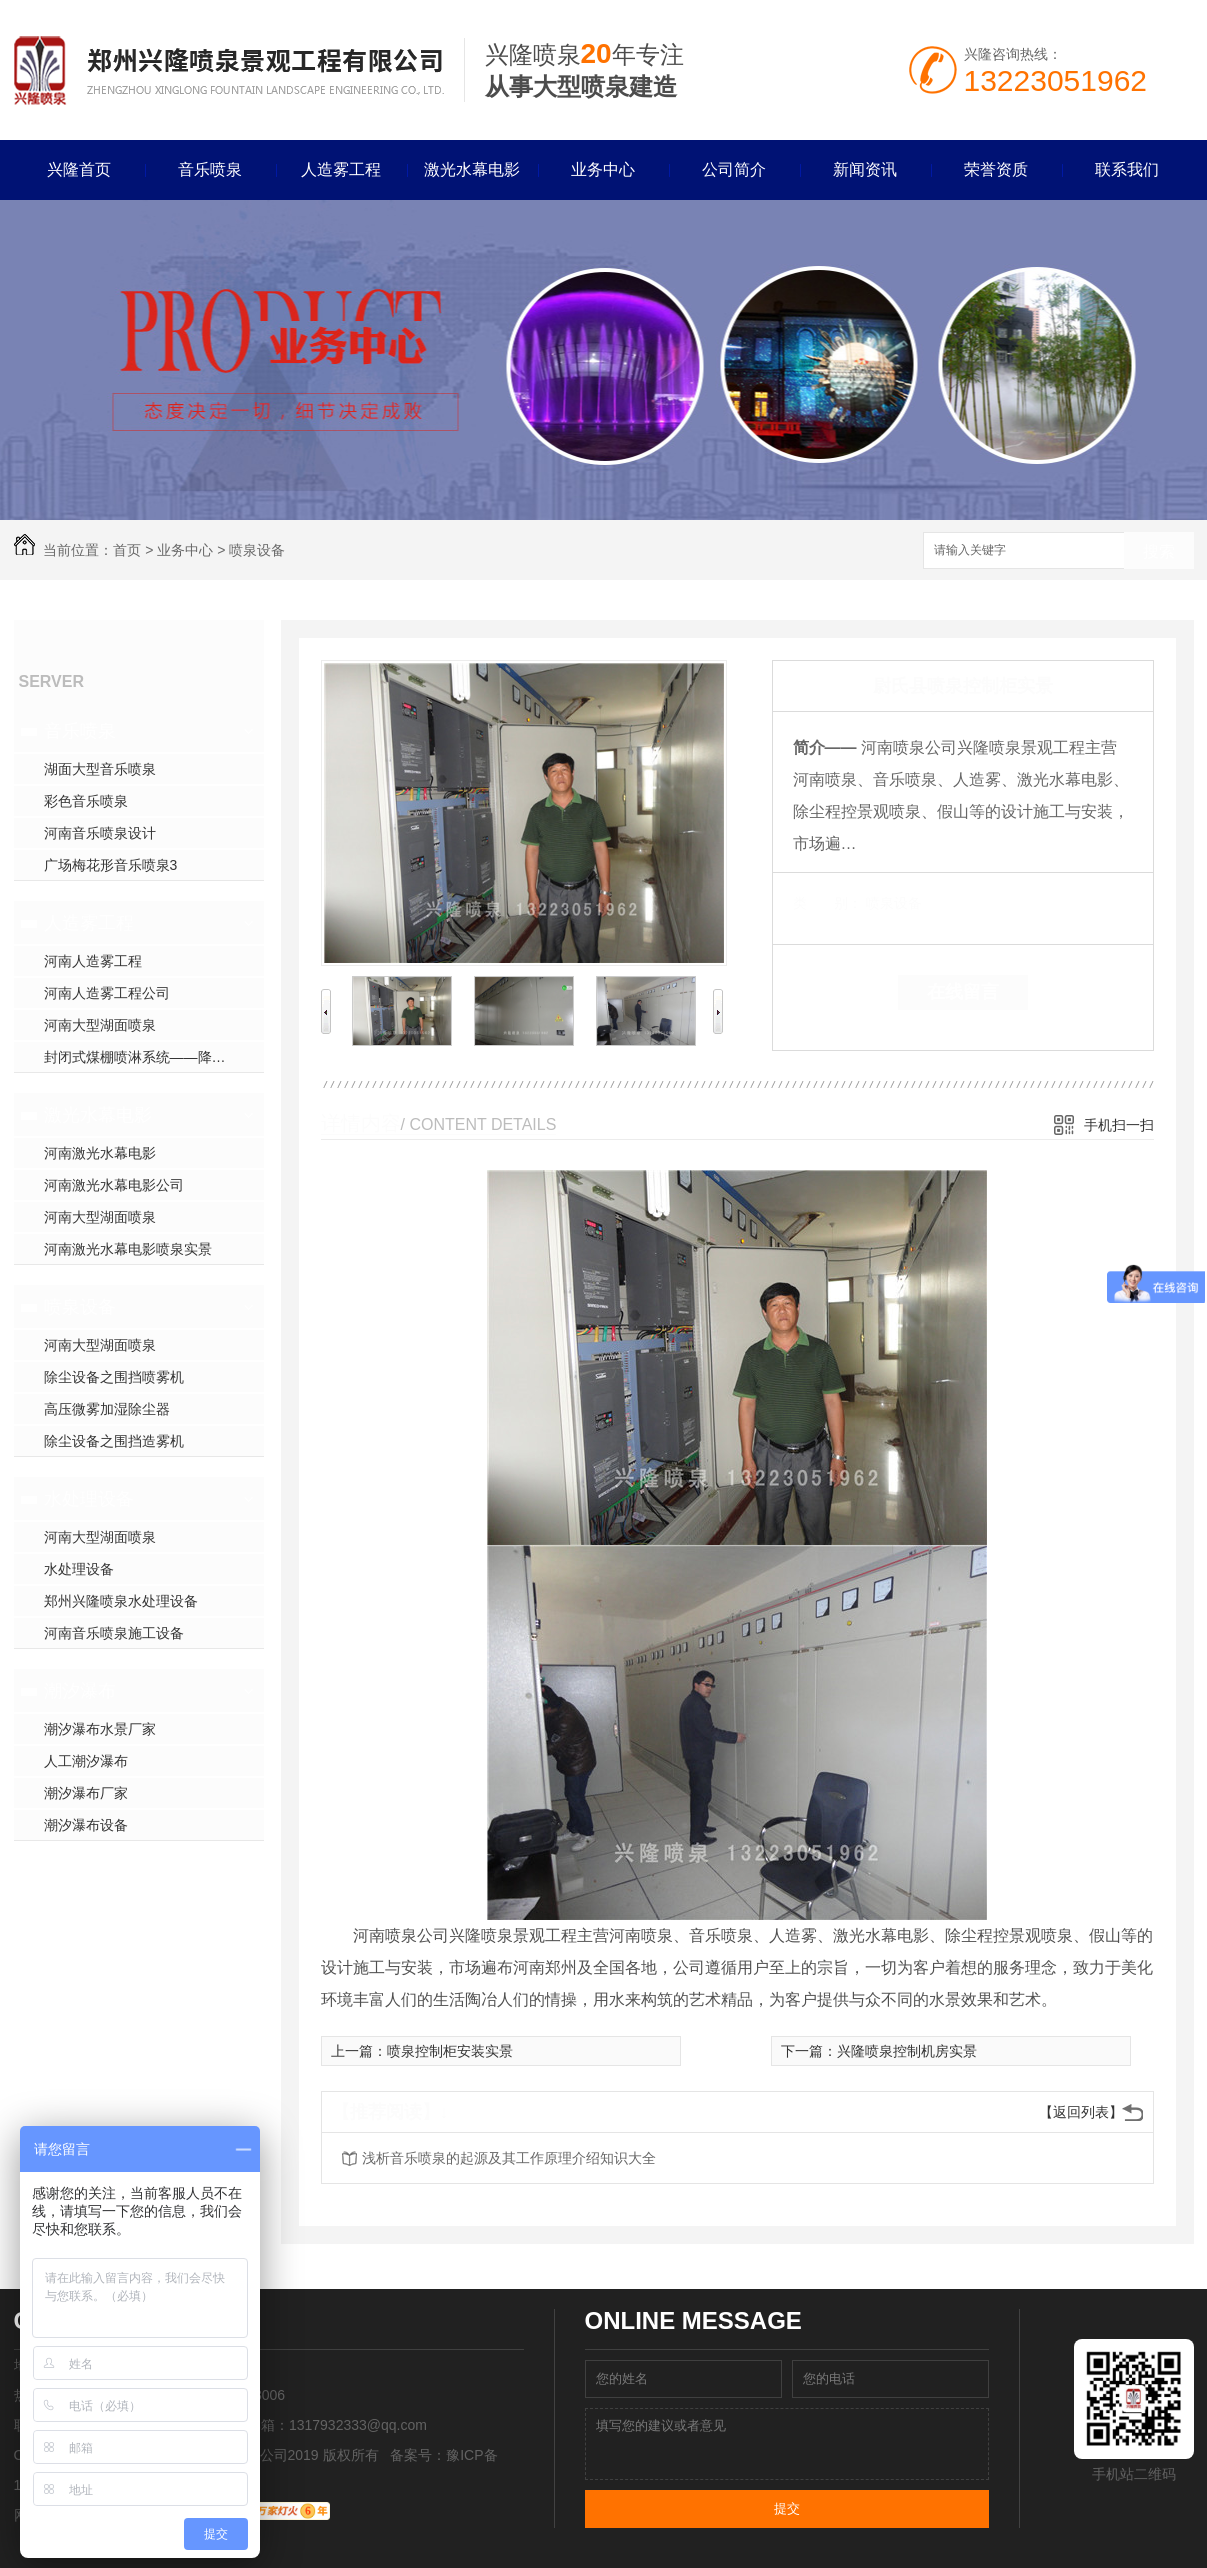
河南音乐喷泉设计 (100, 833)
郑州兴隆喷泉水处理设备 (121, 1601)
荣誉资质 (996, 169)
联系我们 (1127, 169)
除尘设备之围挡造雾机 (114, 1441)
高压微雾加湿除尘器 (107, 1409)
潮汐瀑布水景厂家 (100, 1729)
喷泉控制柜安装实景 (450, 2051)
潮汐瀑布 (80, 1691)
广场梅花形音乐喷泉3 (111, 865)
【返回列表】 (1081, 2112)
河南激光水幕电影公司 (114, 1185)
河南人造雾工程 (93, 961)
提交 (787, 2508)
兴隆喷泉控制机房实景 (907, 2051)
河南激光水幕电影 (100, 1153)
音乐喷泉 (210, 169)
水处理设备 (89, 1499)
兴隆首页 (79, 169)
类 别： (827, 903)
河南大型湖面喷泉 (100, 1025)
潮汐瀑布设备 (86, 1825)
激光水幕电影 (472, 169)
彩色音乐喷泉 (86, 801)
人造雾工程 (341, 169)
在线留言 (963, 992)
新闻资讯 (865, 169)
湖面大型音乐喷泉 (100, 769)
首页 (127, 550)
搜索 (1159, 551)
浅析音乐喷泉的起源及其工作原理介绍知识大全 (509, 2158)
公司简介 (734, 169)
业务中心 (603, 169)
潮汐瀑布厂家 (86, 1793)
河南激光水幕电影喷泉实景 (128, 1249)
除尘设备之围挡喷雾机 (114, 1377)
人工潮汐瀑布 (86, 1761)
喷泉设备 (257, 550)
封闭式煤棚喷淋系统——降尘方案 (149, 1057)
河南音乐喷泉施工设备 (114, 1633)
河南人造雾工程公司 (107, 993)
